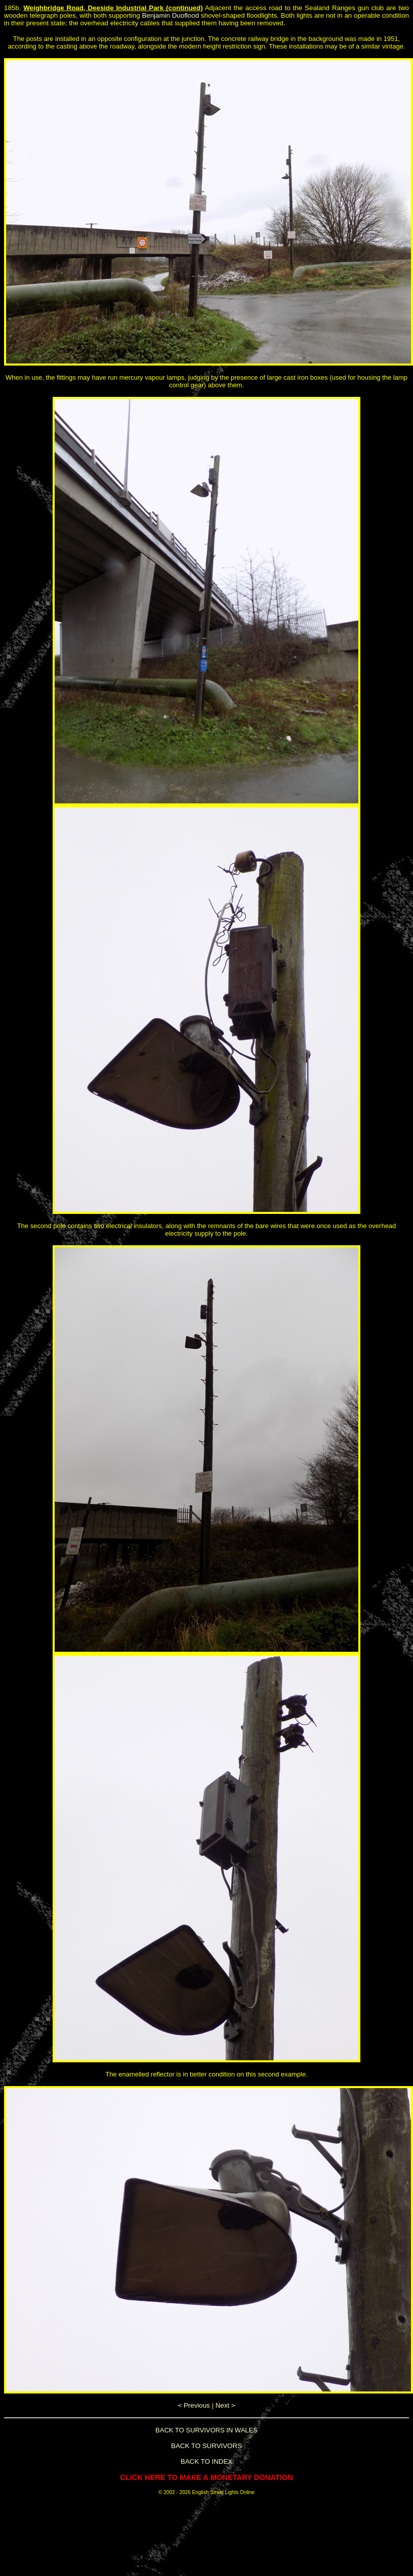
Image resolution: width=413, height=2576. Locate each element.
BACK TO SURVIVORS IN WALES (206, 2430)
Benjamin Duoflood (170, 15)
